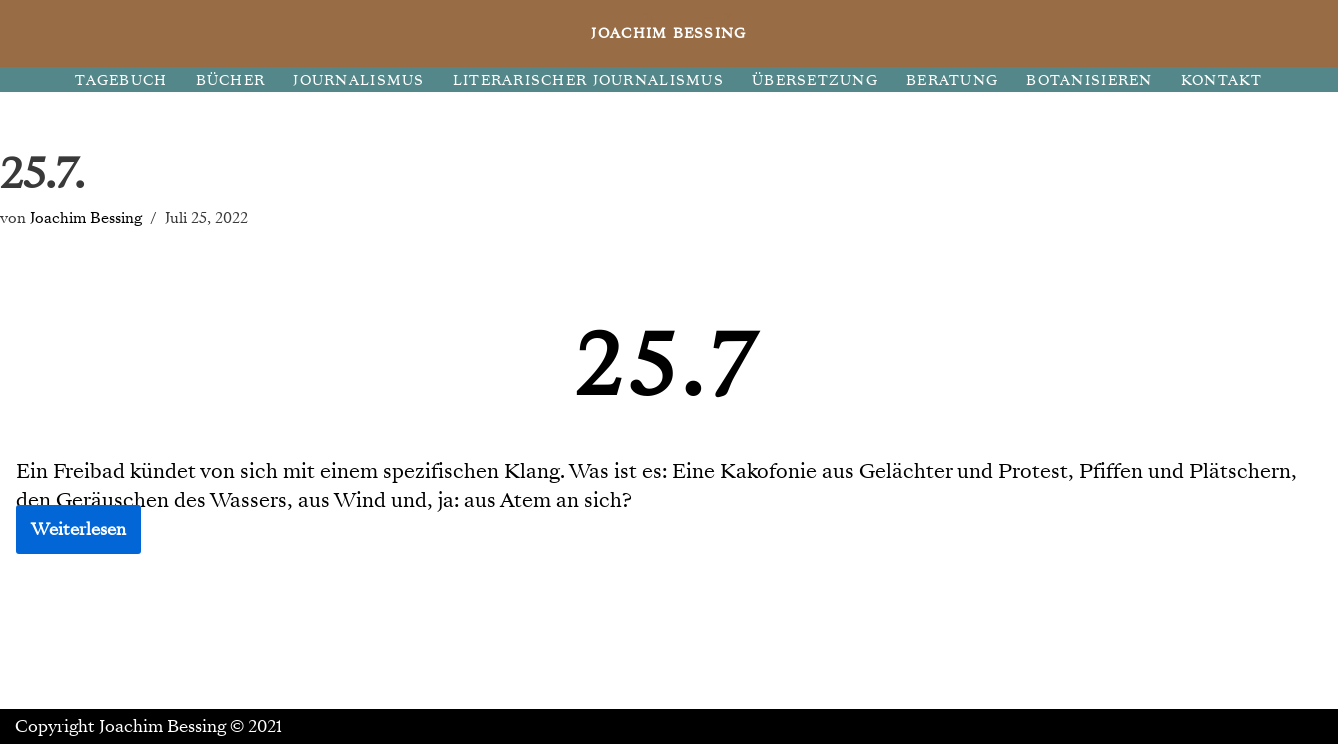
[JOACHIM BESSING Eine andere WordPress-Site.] (669, 33)
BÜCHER (231, 80)
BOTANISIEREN (1089, 80)
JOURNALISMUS (358, 80)
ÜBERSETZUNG (815, 80)
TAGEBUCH (121, 80)
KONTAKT (1222, 80)
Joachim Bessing (86, 217)
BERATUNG (952, 80)
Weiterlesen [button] (78, 529)
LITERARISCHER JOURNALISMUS (588, 80)
